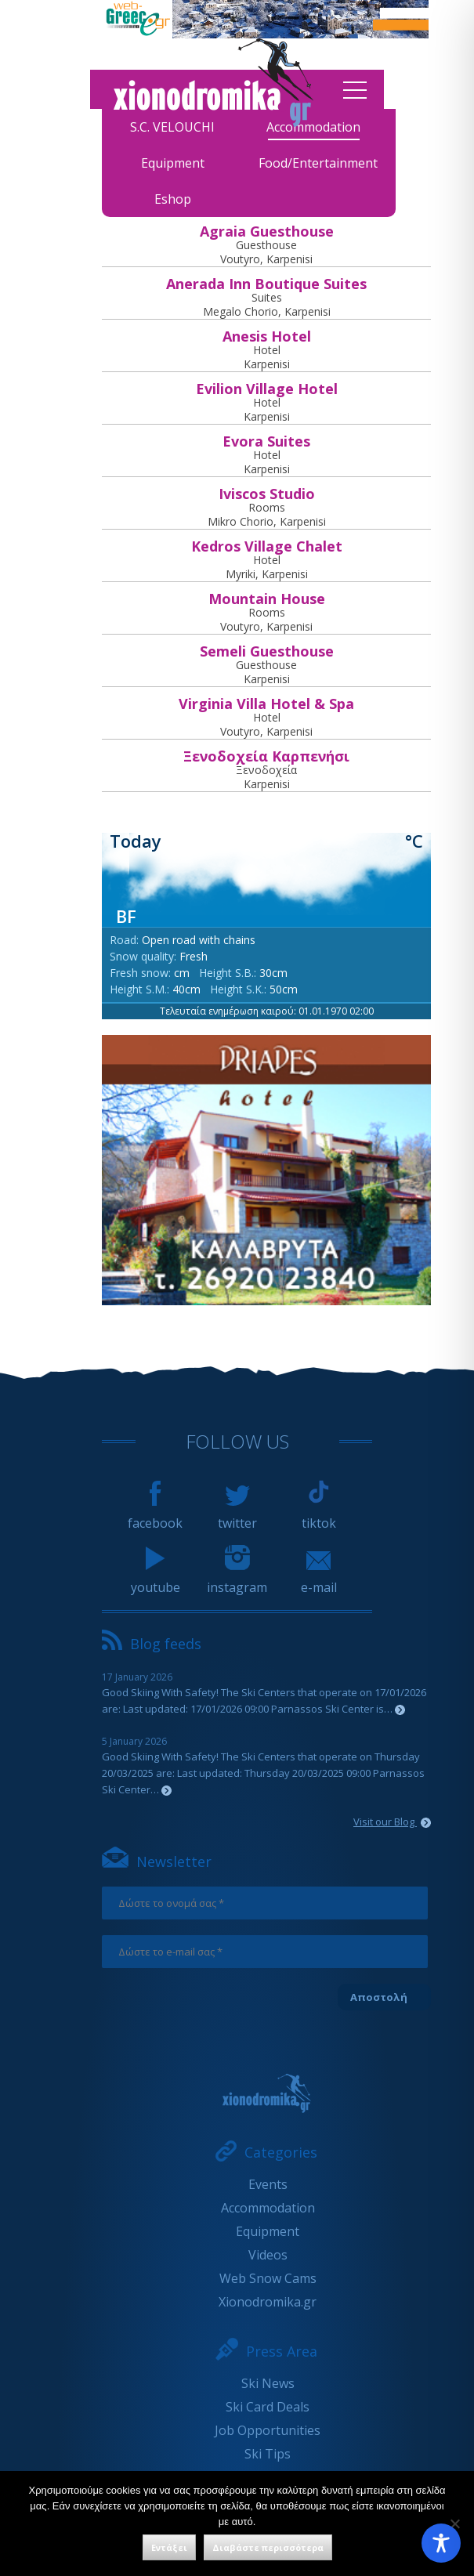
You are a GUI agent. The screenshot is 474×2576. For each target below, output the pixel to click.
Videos (268, 2254)
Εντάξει (169, 2547)
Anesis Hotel (267, 336)
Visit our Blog (392, 1821)
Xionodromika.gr (268, 2301)
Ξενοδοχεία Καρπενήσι (266, 756)
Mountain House (266, 599)
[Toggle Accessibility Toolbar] (441, 2543)
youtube (155, 1580)
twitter (237, 1516)
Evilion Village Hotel (267, 389)
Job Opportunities (267, 2430)
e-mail (319, 1580)
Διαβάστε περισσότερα (268, 2547)
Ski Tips (267, 2453)
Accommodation (268, 2207)
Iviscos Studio (267, 494)
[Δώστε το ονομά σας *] (265, 1903)
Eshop (172, 199)
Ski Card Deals (267, 2406)
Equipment (172, 163)
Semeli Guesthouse (267, 651)
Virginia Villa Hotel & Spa (266, 703)
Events (268, 2184)
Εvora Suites (266, 441)
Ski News (268, 2383)
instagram (237, 1580)
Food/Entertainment (318, 163)
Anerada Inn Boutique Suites (266, 284)
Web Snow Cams (268, 2278)
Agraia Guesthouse (267, 231)
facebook (155, 1516)
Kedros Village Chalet (266, 546)
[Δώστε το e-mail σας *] (265, 1951)
